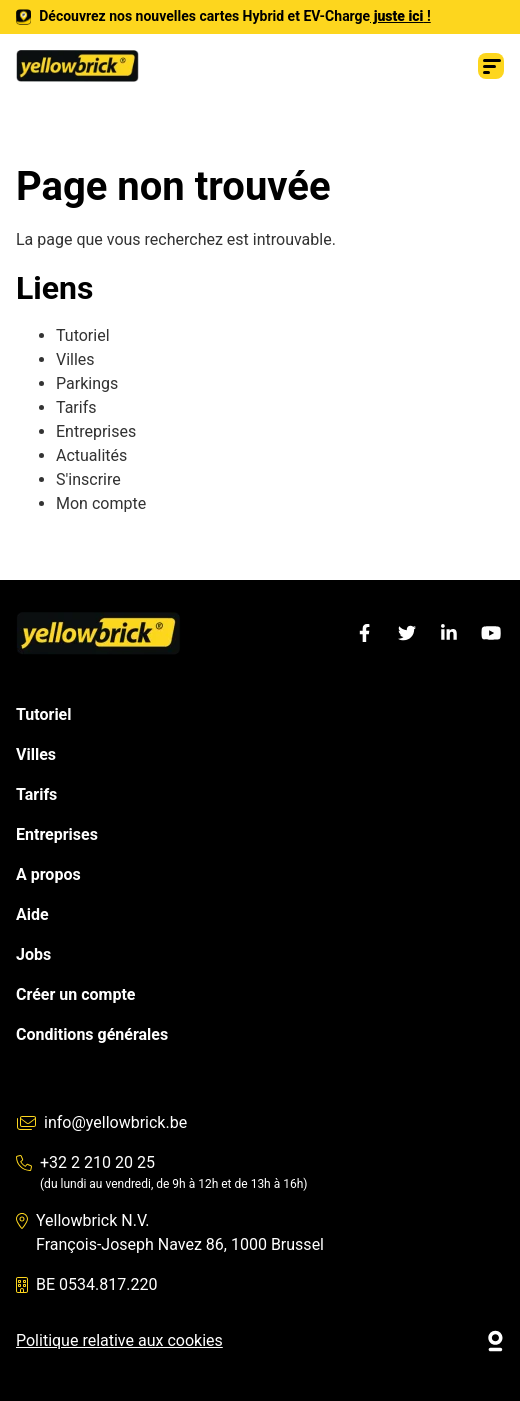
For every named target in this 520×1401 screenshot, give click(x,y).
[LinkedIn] (449, 633)
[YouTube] (491, 633)
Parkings (87, 383)
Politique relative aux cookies (119, 1340)
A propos (48, 874)
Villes (75, 359)
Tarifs (76, 407)
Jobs (33, 954)
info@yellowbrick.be (101, 1122)
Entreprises (96, 431)
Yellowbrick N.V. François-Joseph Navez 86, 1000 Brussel (170, 1232)
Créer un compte (75, 994)
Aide (32, 914)
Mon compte (101, 503)
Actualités (93, 455)
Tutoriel (83, 335)
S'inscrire (88, 479)
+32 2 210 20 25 (85, 1162)
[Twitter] (407, 633)
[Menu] (491, 66)
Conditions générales (92, 1034)
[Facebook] (365, 633)
